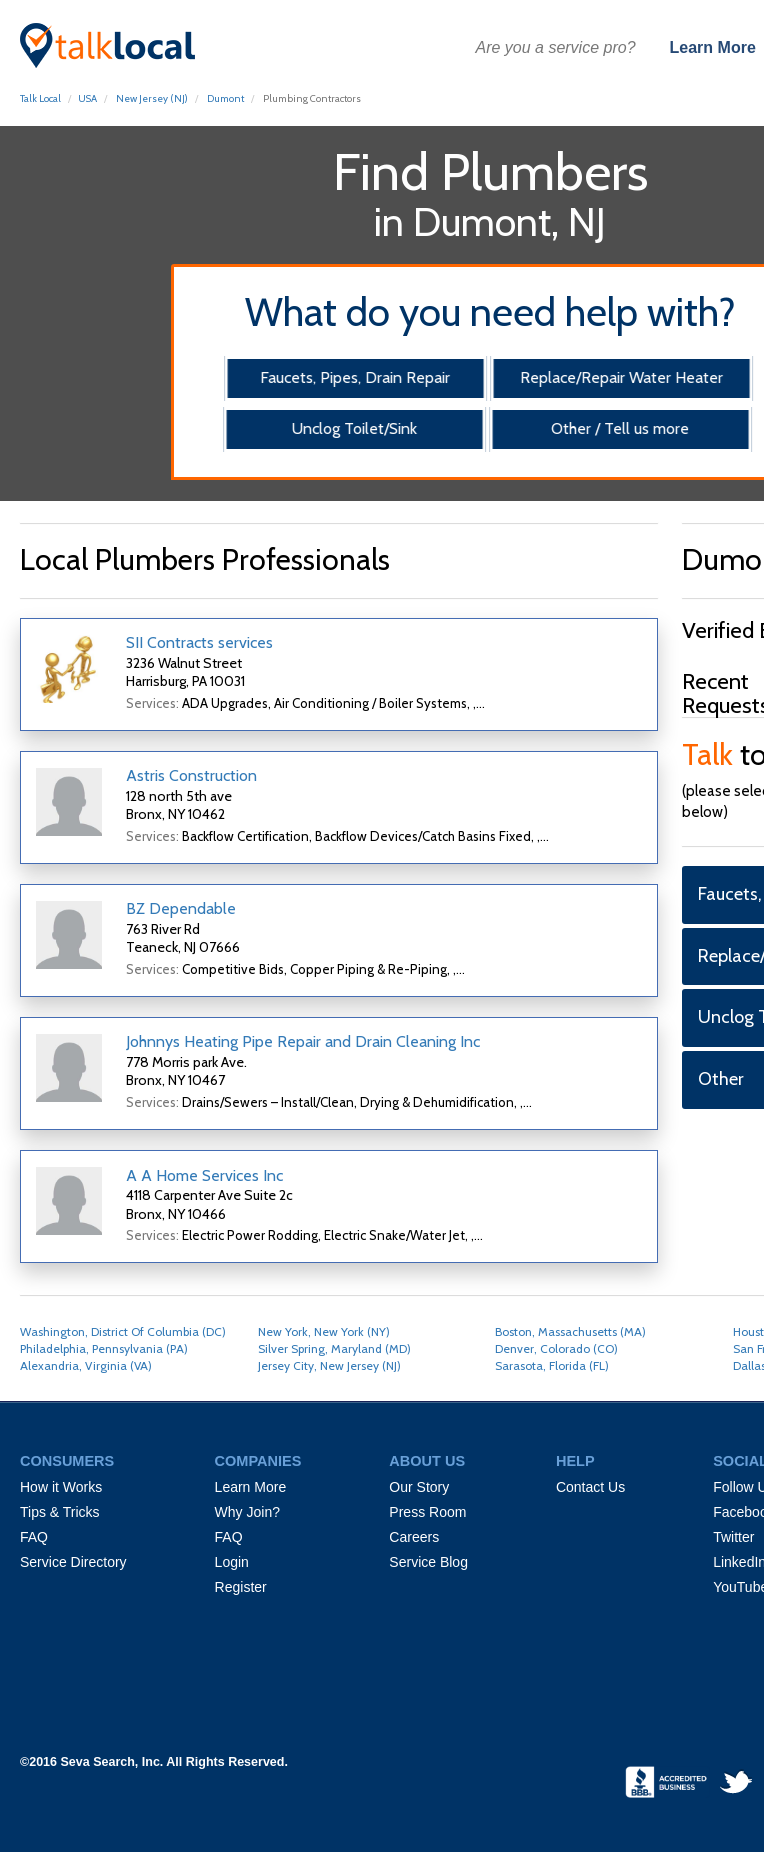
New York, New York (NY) (324, 1331)
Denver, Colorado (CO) (556, 1348)
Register (241, 1587)
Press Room (427, 1512)
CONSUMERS (67, 1461)
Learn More (713, 47)
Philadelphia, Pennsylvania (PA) (104, 1348)
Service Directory (73, 1562)
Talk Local (40, 98)
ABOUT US (427, 1461)
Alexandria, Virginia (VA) (86, 1365)
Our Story (419, 1487)
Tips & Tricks (60, 1512)
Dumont (225, 98)
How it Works (61, 1487)
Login (232, 1562)
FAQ (34, 1537)
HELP (575, 1461)
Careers (414, 1537)
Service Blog (428, 1562)
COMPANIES (258, 1461)
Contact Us (590, 1487)
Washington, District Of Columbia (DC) (123, 1331)
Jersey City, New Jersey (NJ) (329, 1365)
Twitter (733, 1537)
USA (87, 98)
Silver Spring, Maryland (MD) (334, 1348)
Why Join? (247, 1512)
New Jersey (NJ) (152, 98)
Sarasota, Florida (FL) (552, 1365)
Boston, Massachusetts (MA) (570, 1331)
